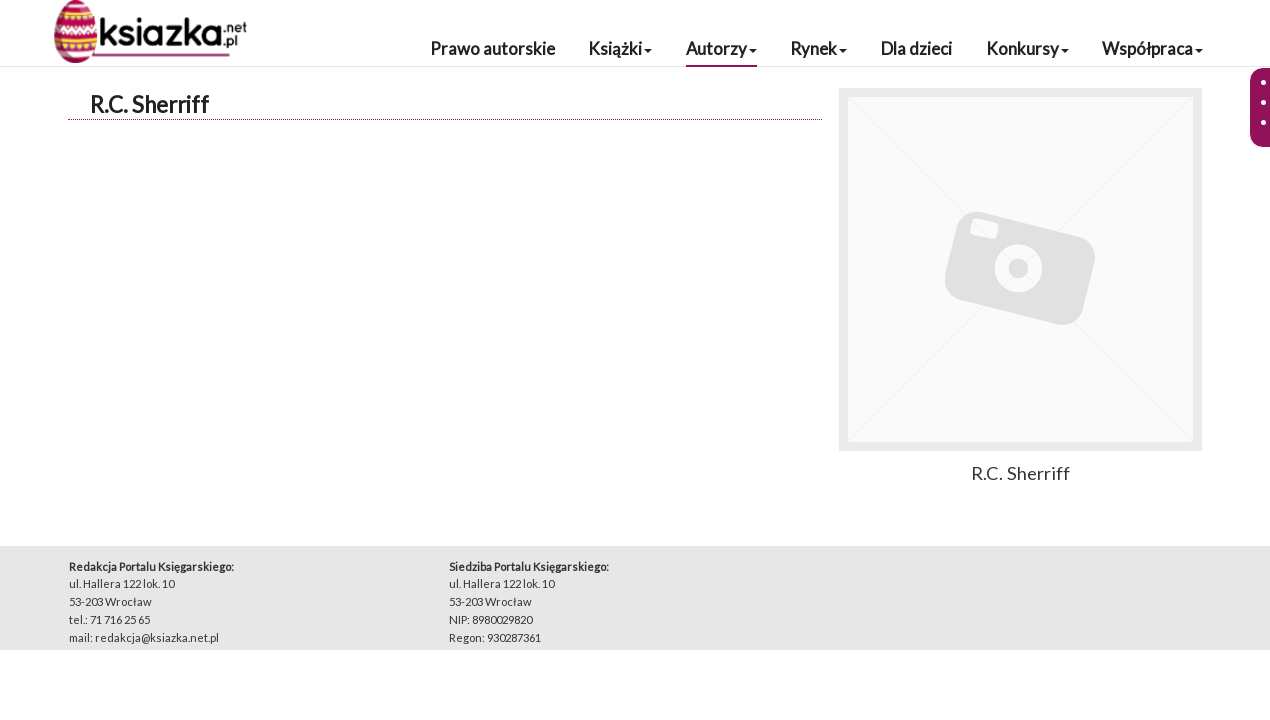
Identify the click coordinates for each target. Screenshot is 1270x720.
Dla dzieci (916, 48)
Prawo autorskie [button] (492, 48)
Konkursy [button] (1027, 48)
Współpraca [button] (1152, 48)
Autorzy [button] (721, 48)
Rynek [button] (818, 48)
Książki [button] (620, 48)
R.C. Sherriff (149, 104)
